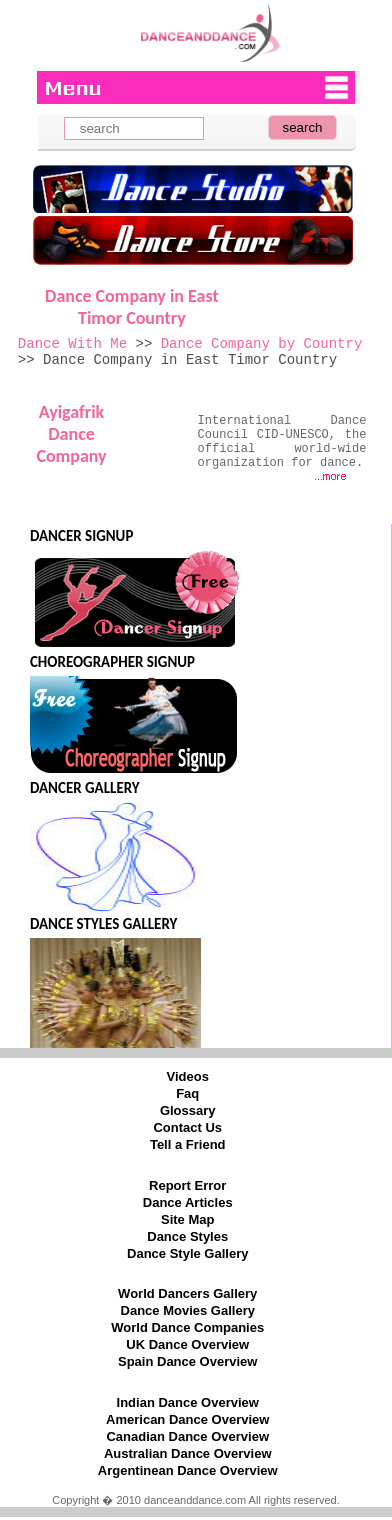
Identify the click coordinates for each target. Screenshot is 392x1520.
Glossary (188, 1110)
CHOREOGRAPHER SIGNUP (112, 662)
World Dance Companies (187, 1327)
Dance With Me (72, 344)
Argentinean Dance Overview (188, 1470)
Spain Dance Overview (187, 1361)
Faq (187, 1093)
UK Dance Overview (187, 1344)
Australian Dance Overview (188, 1453)
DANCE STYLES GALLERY (104, 924)
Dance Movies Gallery (188, 1310)
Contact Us (187, 1127)
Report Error (187, 1185)
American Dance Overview (187, 1419)
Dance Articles (188, 1202)
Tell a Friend (188, 1144)
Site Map (187, 1219)
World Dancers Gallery (187, 1293)
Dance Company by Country (262, 344)
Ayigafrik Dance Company (71, 434)
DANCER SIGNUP (81, 536)
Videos (188, 1076)
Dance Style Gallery (187, 1253)
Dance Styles (187, 1236)
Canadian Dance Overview (187, 1436)
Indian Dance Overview (188, 1402)
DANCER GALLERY (85, 788)
